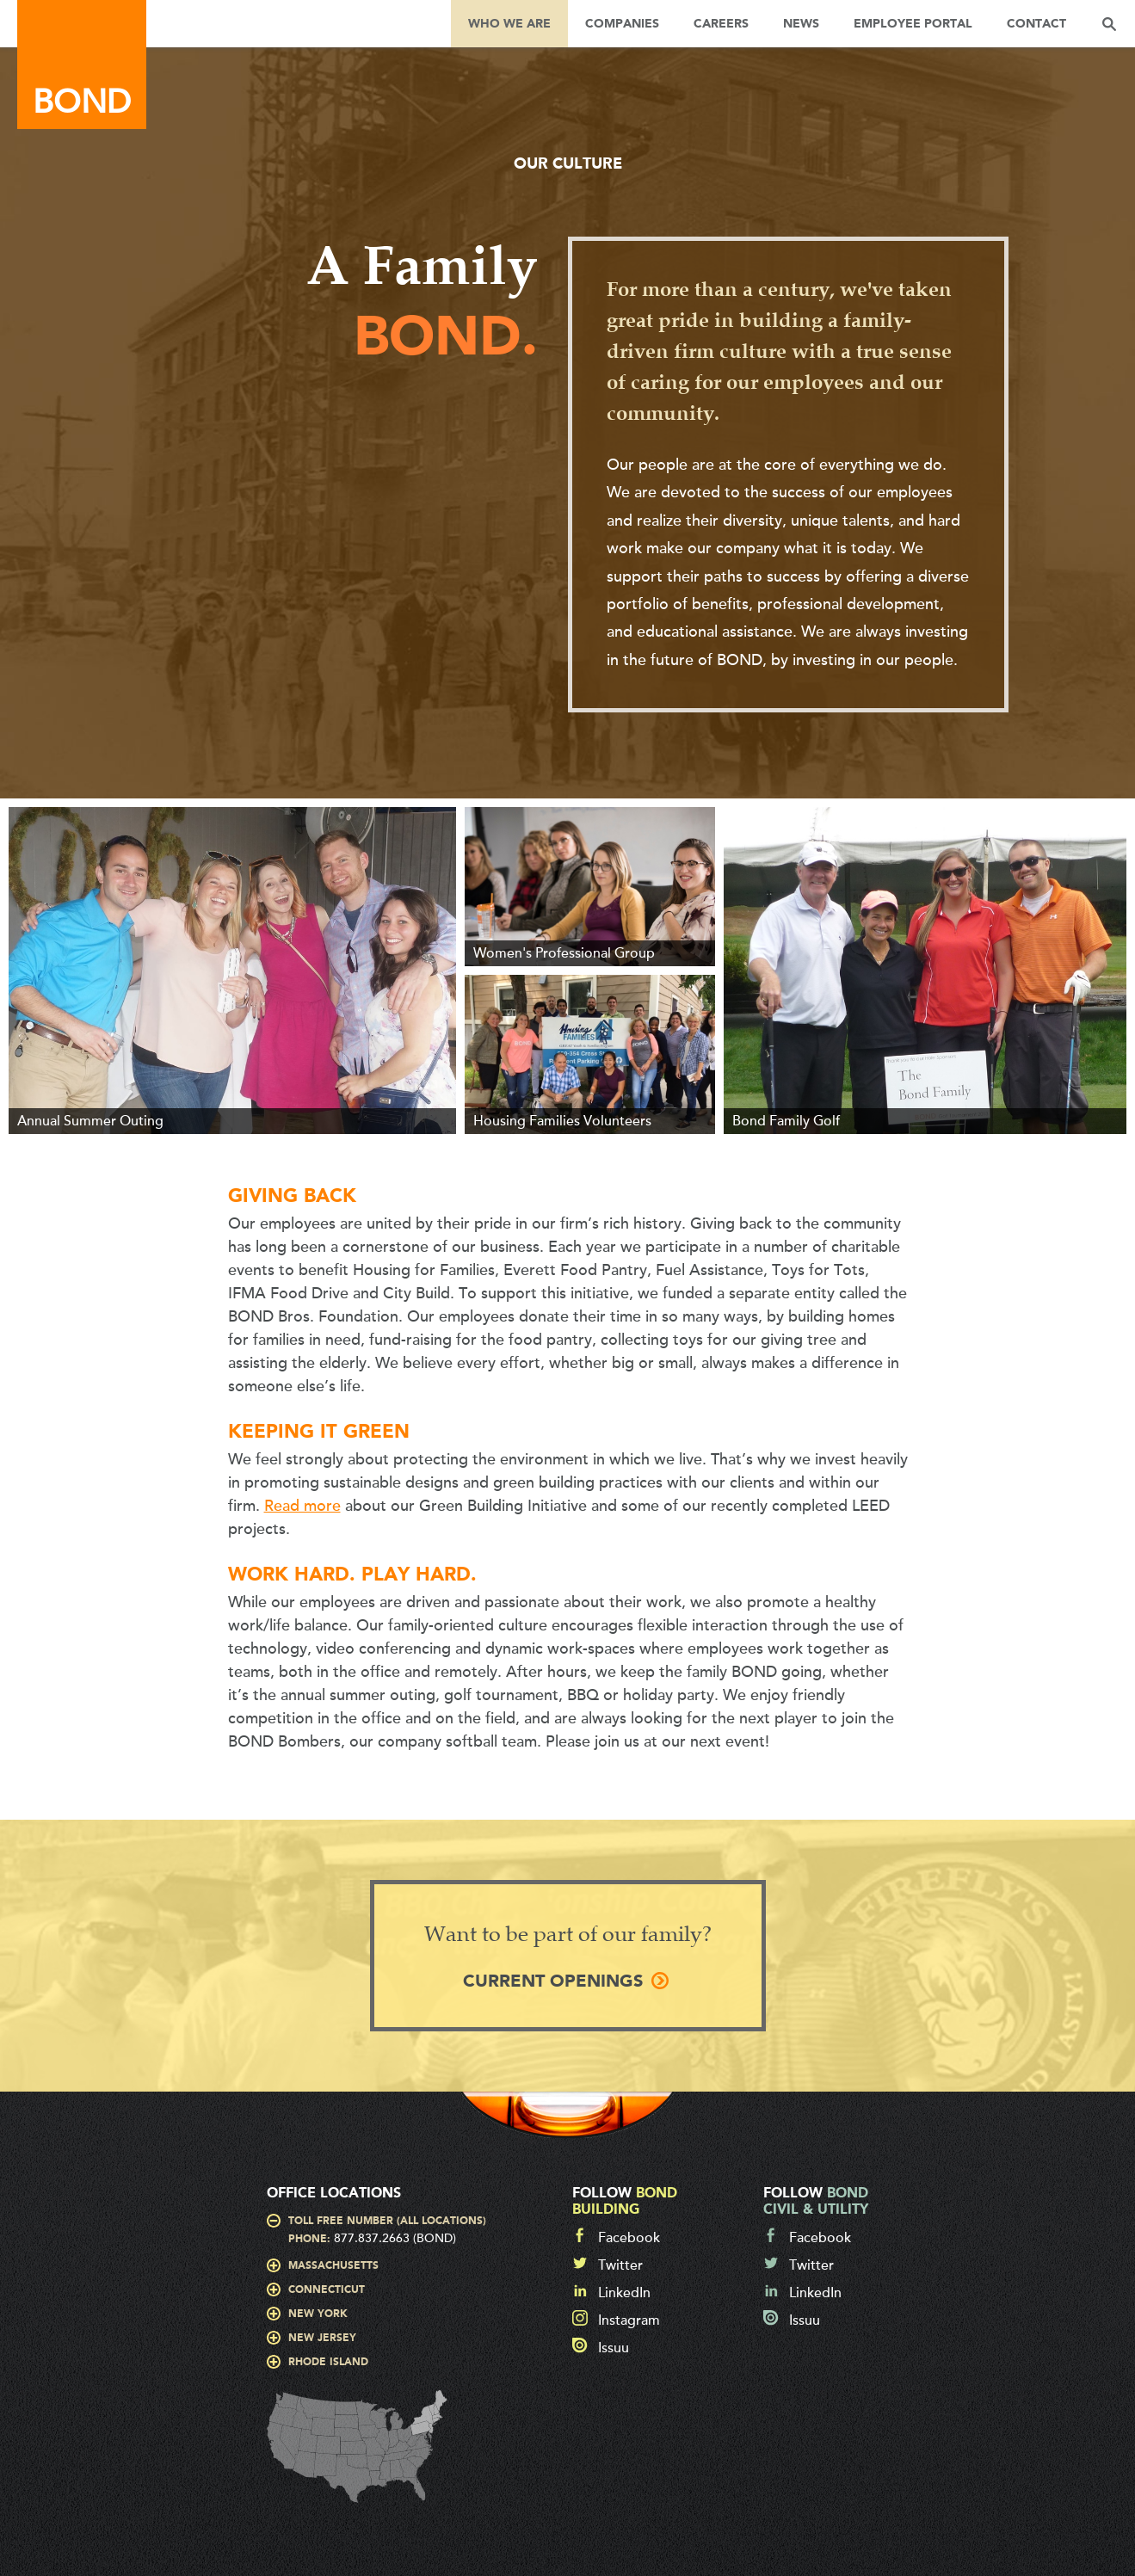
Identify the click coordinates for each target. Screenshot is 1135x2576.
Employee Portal (913, 24)
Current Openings (553, 1982)
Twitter (620, 2265)
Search (1109, 23)
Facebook (629, 2237)
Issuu (613, 2348)
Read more (302, 1505)
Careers (721, 24)
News (801, 24)
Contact (1036, 24)
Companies (622, 24)
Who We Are (509, 24)
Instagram (629, 2320)
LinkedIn (624, 2293)
